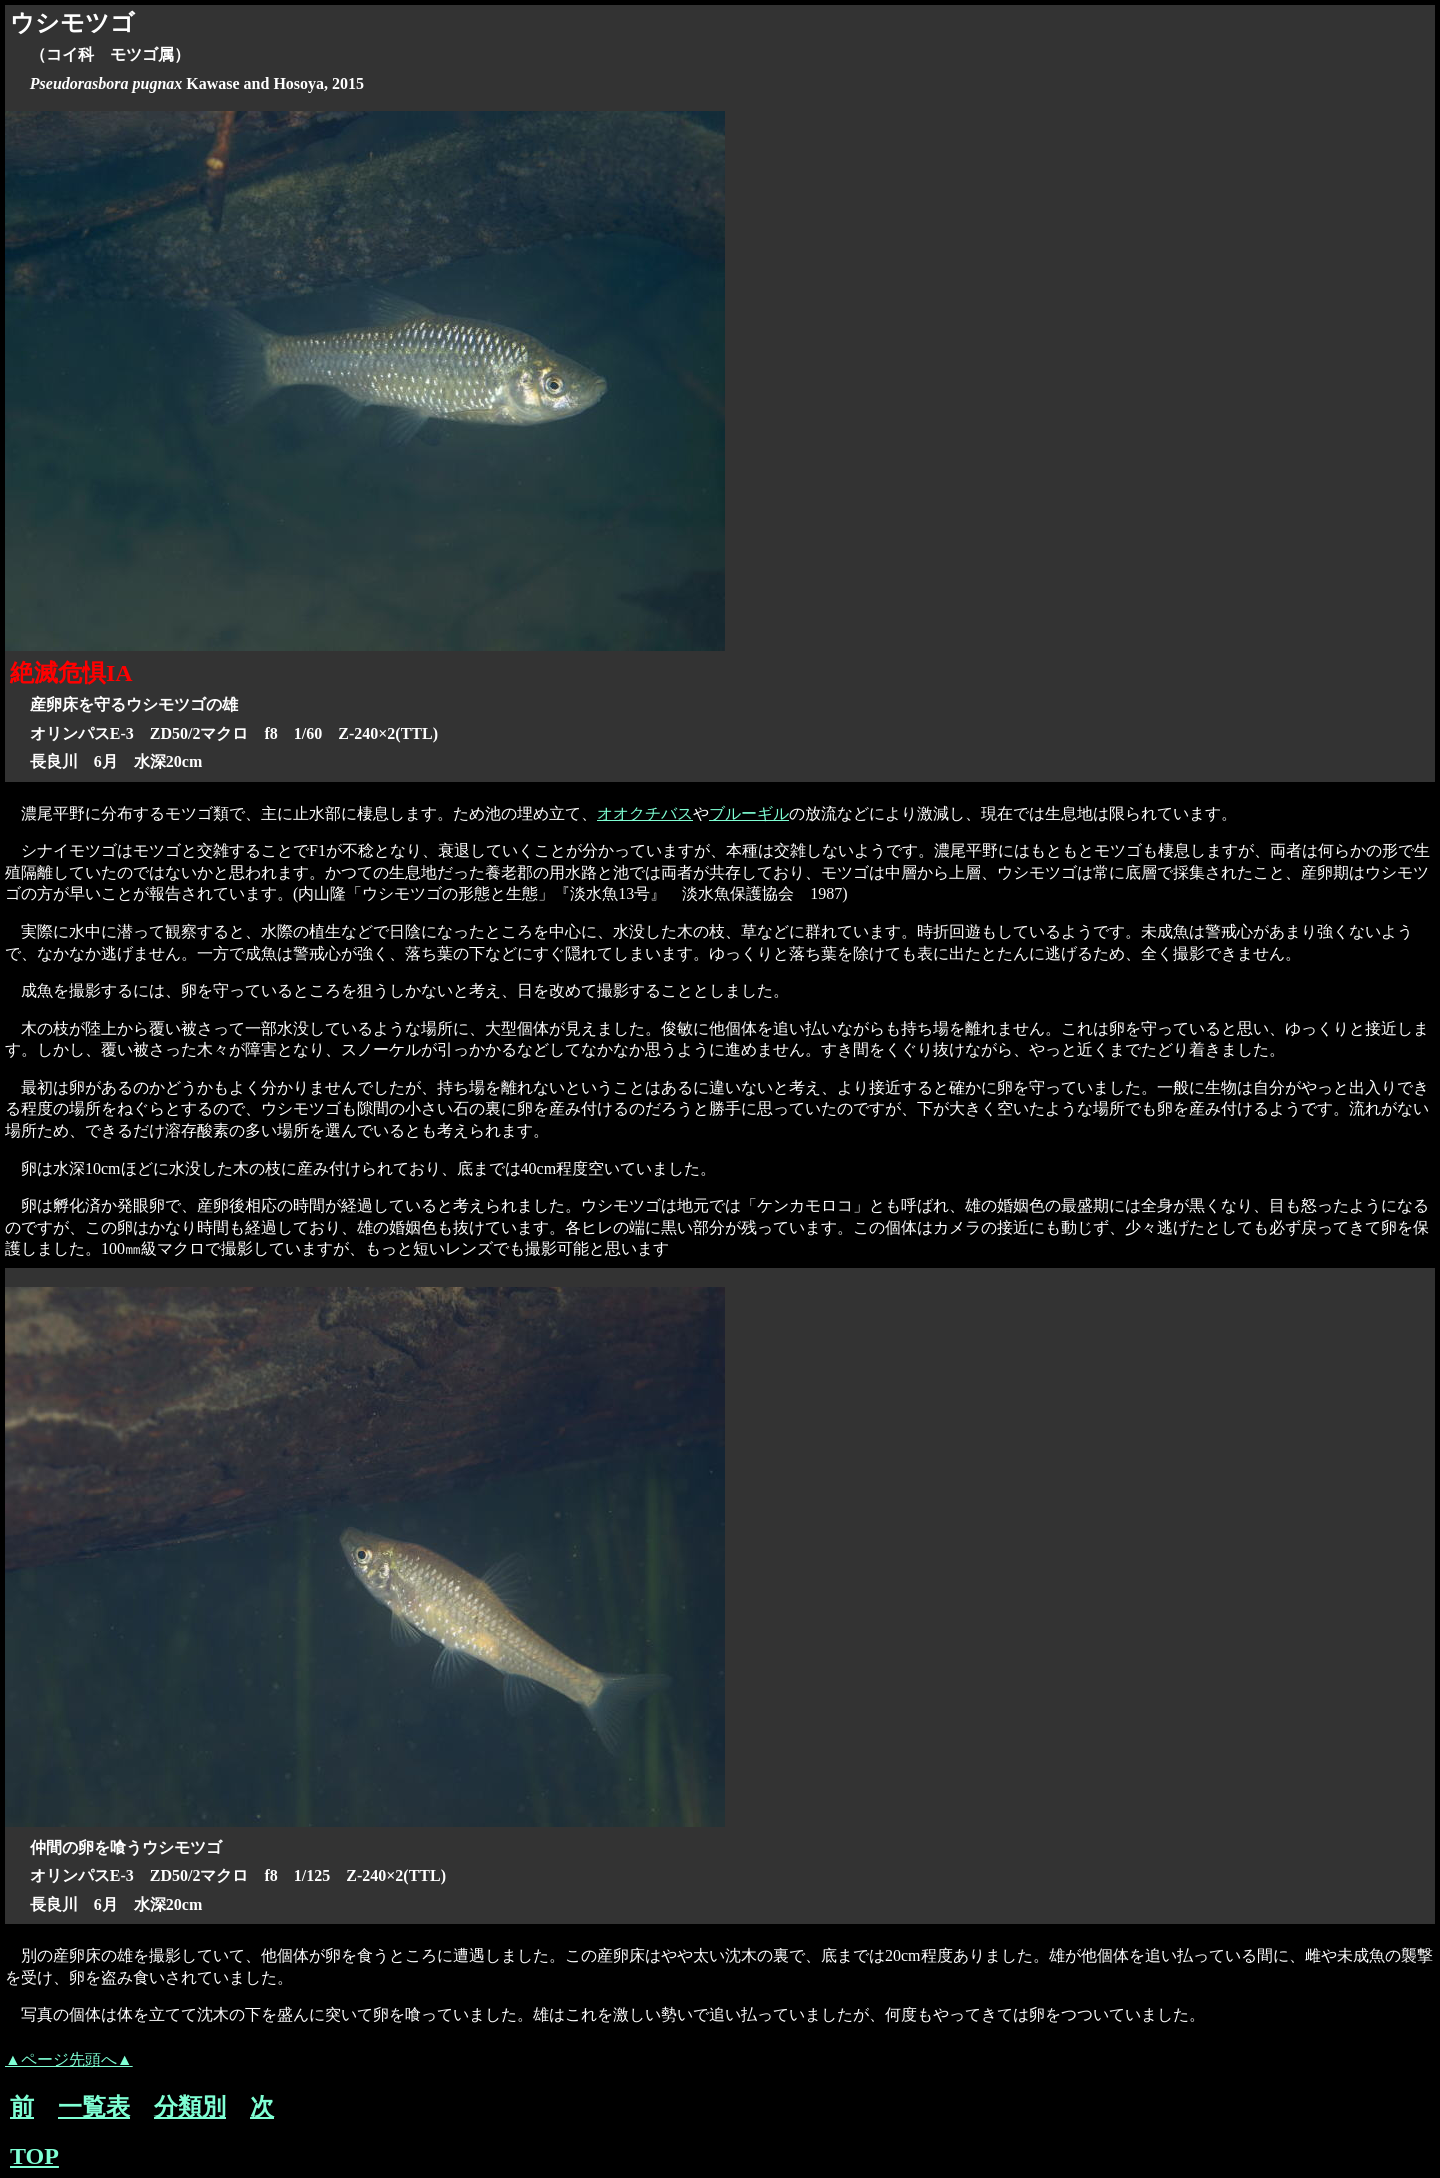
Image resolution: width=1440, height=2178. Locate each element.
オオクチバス (645, 813)
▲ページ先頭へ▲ (69, 2059)
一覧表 (94, 2107)
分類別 (190, 2107)
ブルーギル (749, 813)
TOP (34, 2156)
